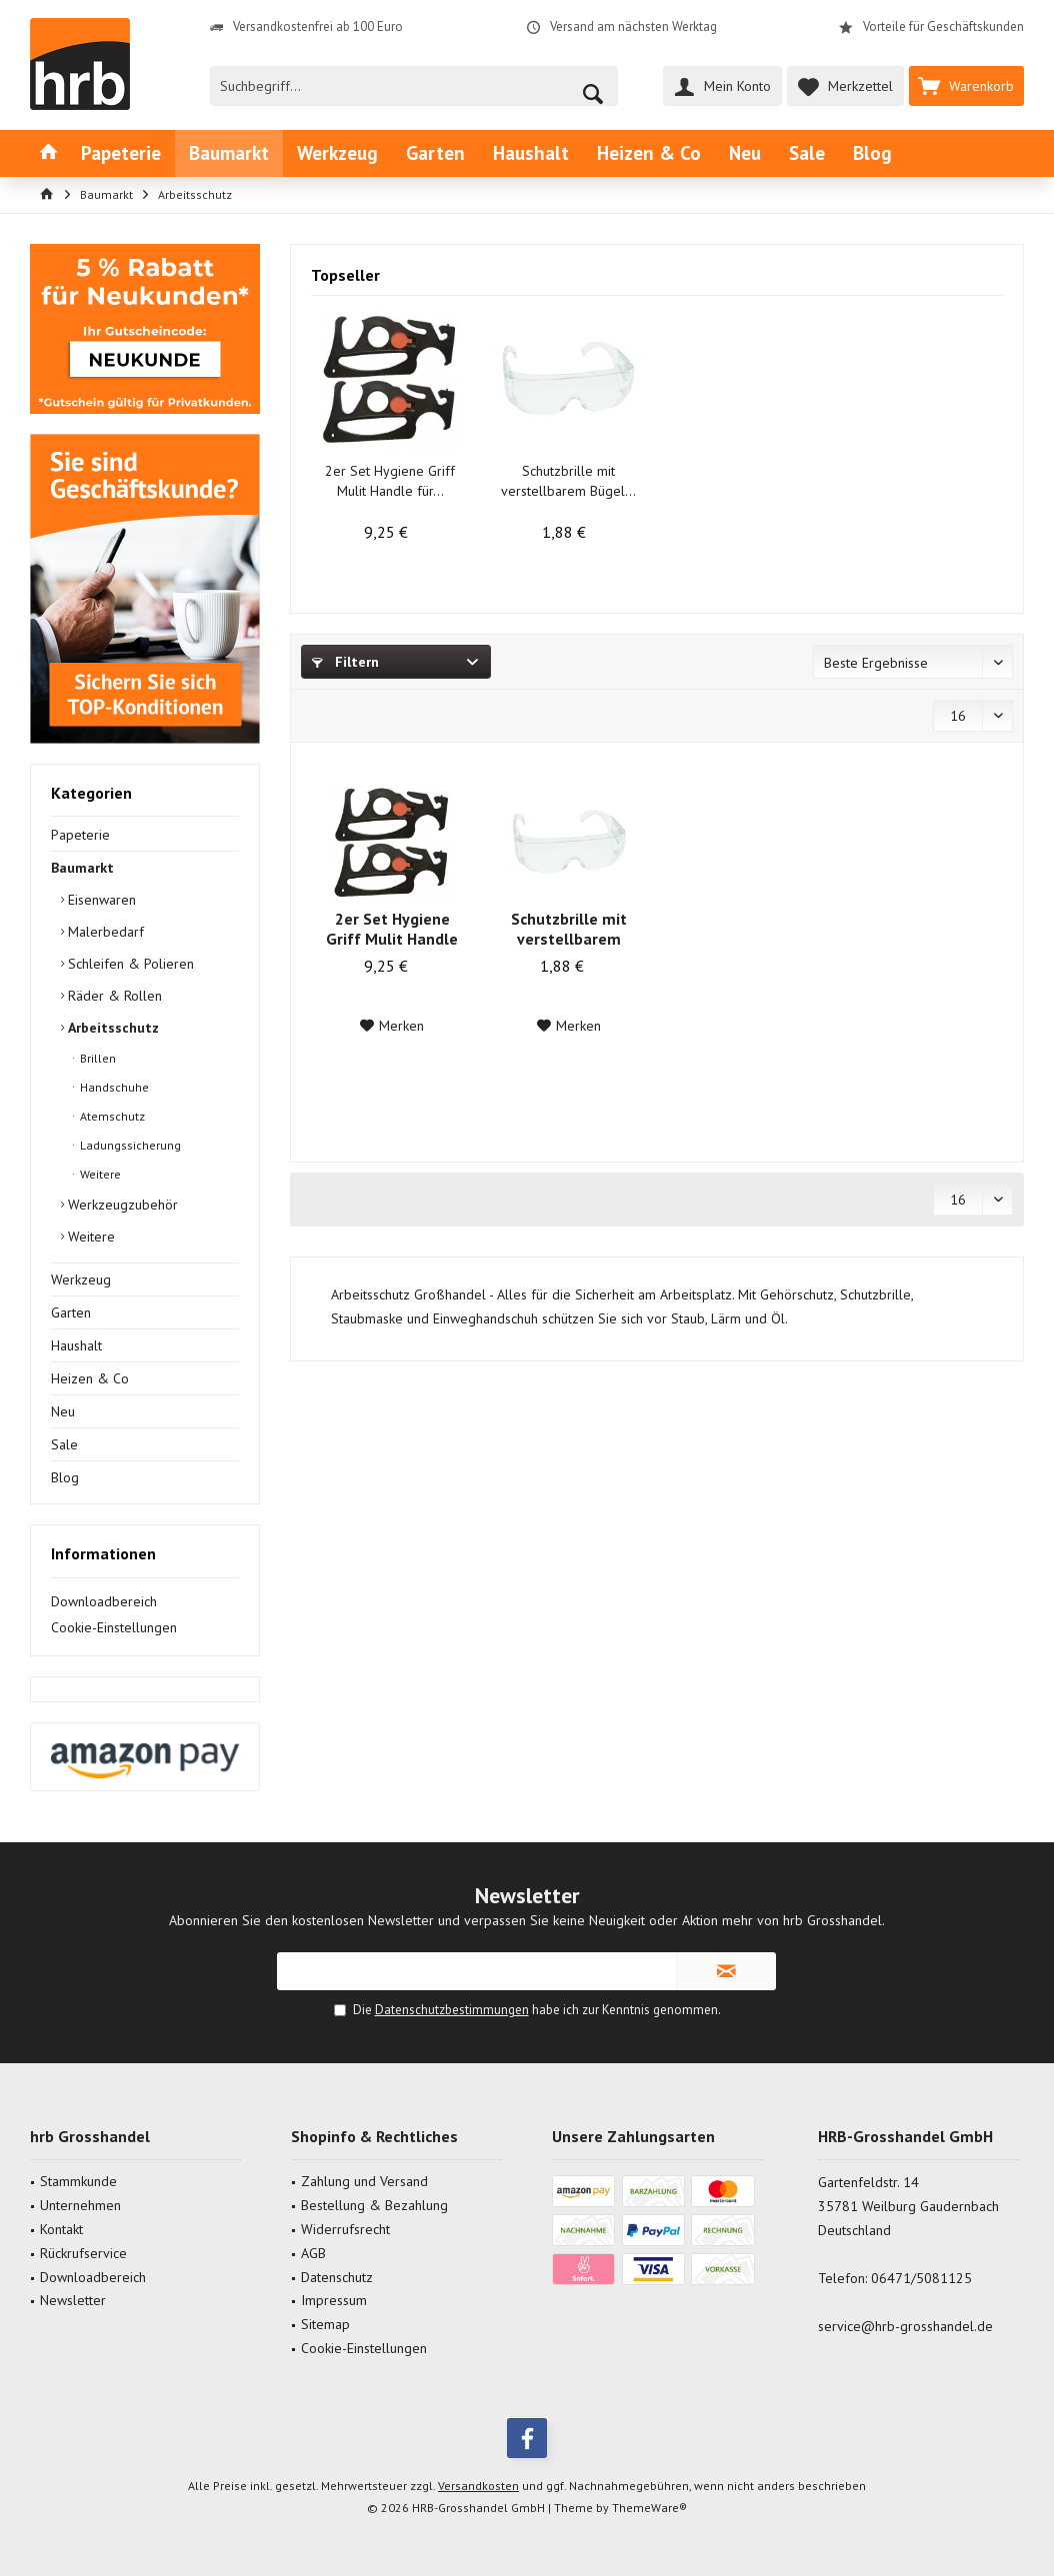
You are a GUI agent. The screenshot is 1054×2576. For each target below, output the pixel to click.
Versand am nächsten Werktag (633, 26)
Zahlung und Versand (364, 2181)
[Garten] (435, 153)
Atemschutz (111, 1116)
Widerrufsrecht (345, 2229)
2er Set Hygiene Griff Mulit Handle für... (390, 481)
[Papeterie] (121, 153)
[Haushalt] (531, 153)
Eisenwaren (100, 900)
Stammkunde (78, 2181)
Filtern (345, 662)
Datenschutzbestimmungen (452, 2009)
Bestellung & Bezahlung (374, 2205)
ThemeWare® (649, 2507)
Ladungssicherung (129, 1145)
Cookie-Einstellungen (114, 1627)
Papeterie (80, 835)
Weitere (99, 1174)
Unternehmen (80, 2205)
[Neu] (745, 153)
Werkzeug (81, 1279)
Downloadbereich (104, 1601)
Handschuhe (113, 1087)
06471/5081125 (921, 2278)
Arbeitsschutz (111, 1028)
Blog (65, 1477)
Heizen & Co (90, 1378)
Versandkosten (478, 2485)
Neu (63, 1411)
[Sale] (807, 153)
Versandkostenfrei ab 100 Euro (318, 26)
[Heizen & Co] (649, 153)
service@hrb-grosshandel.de (905, 2326)
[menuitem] (966, 86)
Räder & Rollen (113, 996)
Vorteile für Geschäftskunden (943, 26)
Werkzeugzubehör (121, 1205)
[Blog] (872, 153)
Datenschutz (337, 2277)
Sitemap (325, 2324)
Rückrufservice (83, 2253)
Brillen (96, 1058)
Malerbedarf (104, 932)
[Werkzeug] (337, 153)
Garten (71, 1312)
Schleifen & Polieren (129, 964)
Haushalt (76, 1345)
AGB (313, 2253)
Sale (64, 1444)
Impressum (334, 2300)
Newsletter (73, 2300)
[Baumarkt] (229, 153)
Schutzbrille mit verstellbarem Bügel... (568, 481)
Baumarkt (82, 868)
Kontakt (61, 2229)
